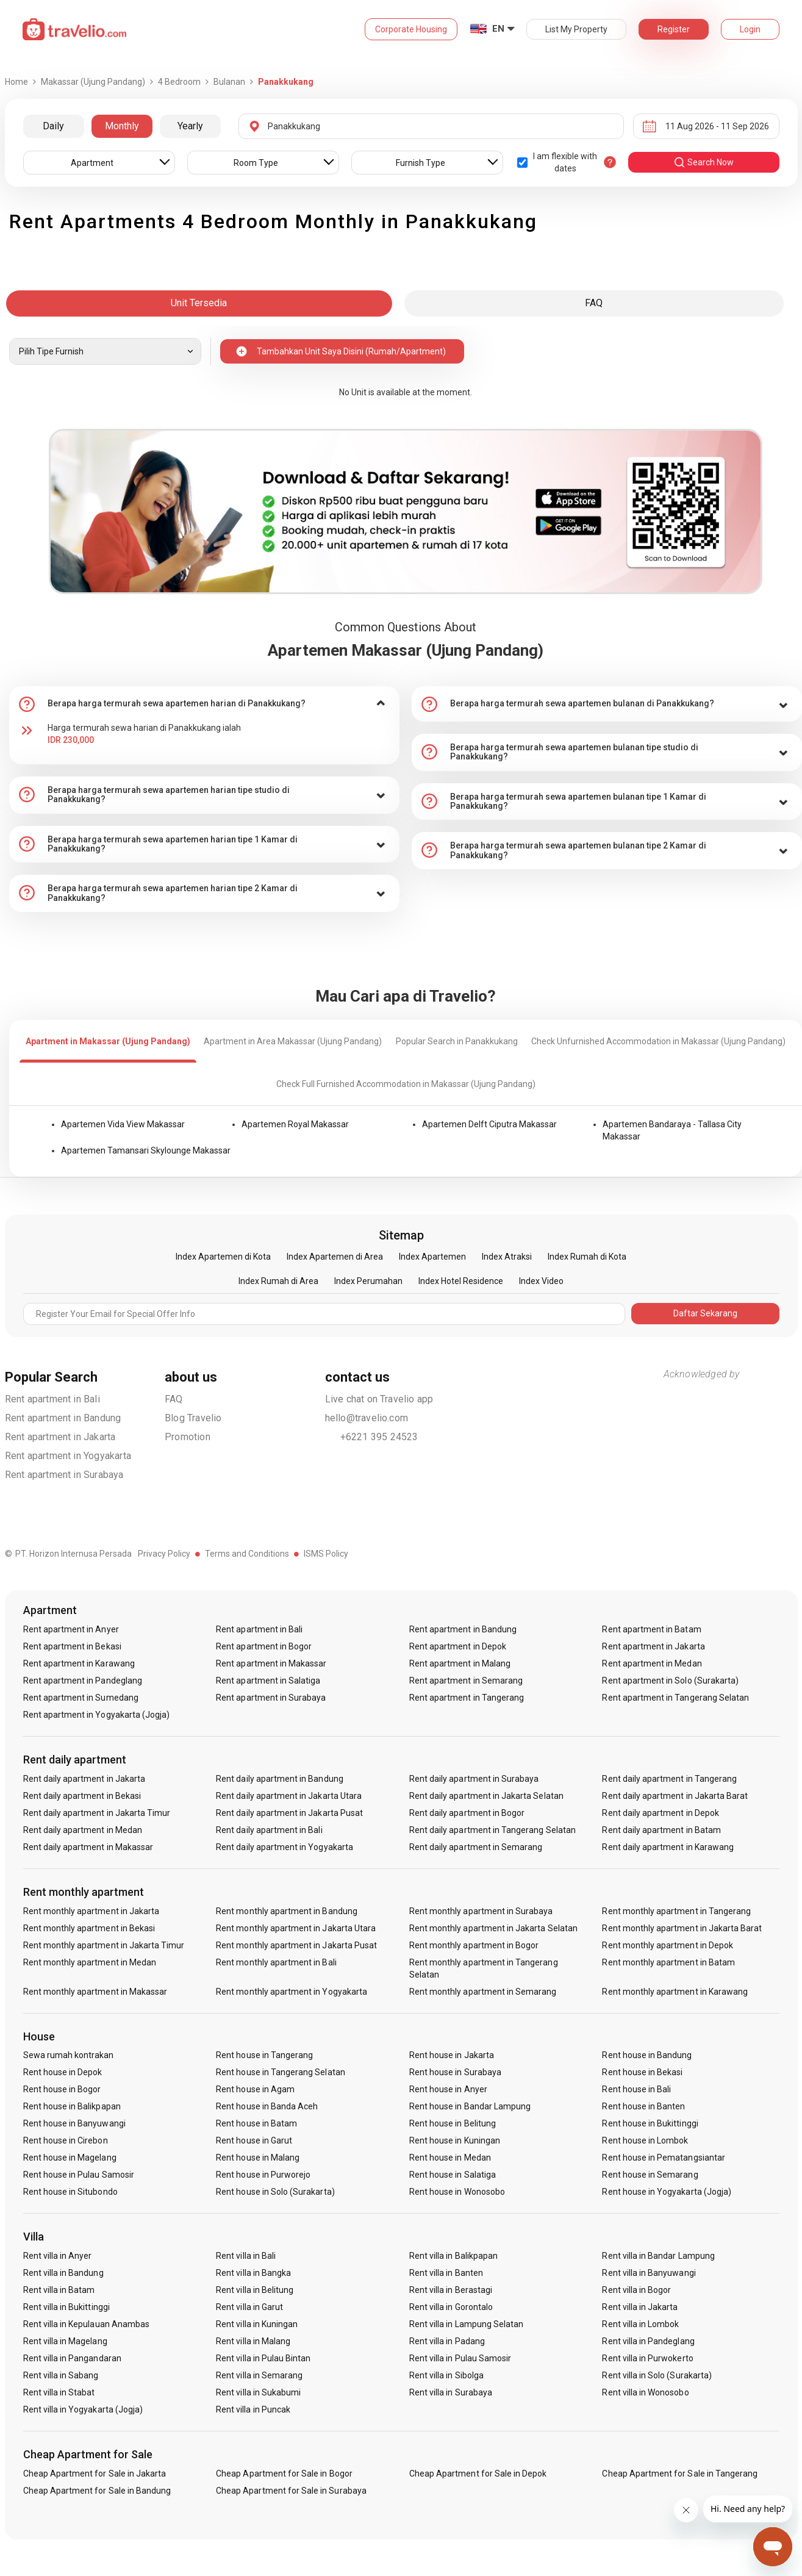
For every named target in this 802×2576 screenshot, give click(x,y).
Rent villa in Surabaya (450, 2392)
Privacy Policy (164, 1554)
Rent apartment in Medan (651, 1663)
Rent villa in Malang (253, 2341)
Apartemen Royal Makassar (295, 1124)
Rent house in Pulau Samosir (78, 2175)
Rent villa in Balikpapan (453, 2256)
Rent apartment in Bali (52, 1399)
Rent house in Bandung (647, 2055)
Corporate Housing (411, 29)
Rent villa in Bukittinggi (66, 2307)
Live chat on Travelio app (379, 1399)
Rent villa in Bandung (63, 2273)
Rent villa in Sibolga (446, 2375)
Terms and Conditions (247, 1554)
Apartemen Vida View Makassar (123, 1124)
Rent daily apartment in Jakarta (84, 1779)
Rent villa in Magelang (65, 2341)
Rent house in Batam (256, 2123)
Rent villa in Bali (246, 2256)
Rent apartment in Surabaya (64, 1474)
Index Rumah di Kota (587, 1256)
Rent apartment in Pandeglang (82, 1680)
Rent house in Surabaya (455, 2072)
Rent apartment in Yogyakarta (68, 1456)
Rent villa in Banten (446, 2273)
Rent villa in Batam (59, 2290)
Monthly (122, 126)
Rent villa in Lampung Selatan (466, 2324)
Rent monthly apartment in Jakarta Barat (682, 1928)
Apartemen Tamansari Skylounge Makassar (146, 1150)
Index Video (541, 1281)
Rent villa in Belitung (254, 2290)
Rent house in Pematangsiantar (663, 2157)
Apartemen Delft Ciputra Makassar (489, 1124)
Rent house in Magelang (69, 2157)
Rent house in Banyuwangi (74, 2123)
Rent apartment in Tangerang (466, 1697)
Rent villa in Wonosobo (645, 2392)
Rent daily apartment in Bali (269, 1830)
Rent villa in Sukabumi (258, 2392)
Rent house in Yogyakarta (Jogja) (666, 2192)
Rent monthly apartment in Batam (668, 1962)
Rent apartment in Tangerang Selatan (675, 1697)
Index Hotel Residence (460, 1281)
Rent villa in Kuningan (257, 2324)
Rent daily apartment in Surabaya (474, 1779)
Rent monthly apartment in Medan (90, 1962)
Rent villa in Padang (447, 2341)
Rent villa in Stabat (59, 2392)
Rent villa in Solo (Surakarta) (657, 2375)
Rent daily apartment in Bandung (279, 1779)
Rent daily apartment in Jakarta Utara (289, 1796)
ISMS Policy (326, 1554)
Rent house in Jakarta (451, 2055)
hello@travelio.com (367, 1418)
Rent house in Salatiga (452, 2175)
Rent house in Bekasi (642, 2072)
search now (703, 162)
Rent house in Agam (255, 2089)
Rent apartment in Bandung (63, 1418)
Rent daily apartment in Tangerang (669, 1779)
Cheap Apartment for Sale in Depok (478, 2473)
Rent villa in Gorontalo (451, 2307)
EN (498, 28)
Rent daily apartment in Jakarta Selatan (486, 1796)
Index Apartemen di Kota (223, 1256)
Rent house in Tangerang (264, 2055)
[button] (204, 703)
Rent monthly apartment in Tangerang (676, 1911)
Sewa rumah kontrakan (68, 2055)
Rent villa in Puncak (253, 2409)
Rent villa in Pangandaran (72, 2358)
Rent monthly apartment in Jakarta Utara (296, 1928)
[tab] (204, 703)
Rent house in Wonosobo (457, 2192)
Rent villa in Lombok (640, 2324)
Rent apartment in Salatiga (268, 1680)
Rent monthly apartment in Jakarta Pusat (296, 1945)
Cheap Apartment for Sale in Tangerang (679, 2473)
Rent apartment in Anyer (71, 1629)
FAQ (174, 1399)
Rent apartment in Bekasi (72, 1646)
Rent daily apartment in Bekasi (82, 1796)
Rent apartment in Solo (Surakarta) (670, 1680)
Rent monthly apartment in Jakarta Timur (104, 1945)
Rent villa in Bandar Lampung (658, 2256)
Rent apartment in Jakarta (60, 1437)
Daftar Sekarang (705, 1313)
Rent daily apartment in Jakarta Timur (97, 1813)
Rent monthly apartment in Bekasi (89, 1928)
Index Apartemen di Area (335, 1256)
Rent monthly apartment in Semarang (483, 1992)
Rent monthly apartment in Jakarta (91, 1911)
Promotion (187, 1437)
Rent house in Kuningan (454, 2140)
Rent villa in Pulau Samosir (460, 2358)
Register (673, 29)
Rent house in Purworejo (263, 2175)
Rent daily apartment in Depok (660, 1813)
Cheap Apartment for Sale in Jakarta (94, 2473)
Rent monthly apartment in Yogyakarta (291, 1992)
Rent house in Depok (62, 2072)
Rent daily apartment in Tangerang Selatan (492, 1830)
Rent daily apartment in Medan (82, 1830)
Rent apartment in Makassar (271, 1663)
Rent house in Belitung (452, 2123)
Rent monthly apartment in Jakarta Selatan (493, 1928)
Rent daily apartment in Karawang (668, 1847)
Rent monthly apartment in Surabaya (481, 1911)
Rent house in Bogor (62, 2089)
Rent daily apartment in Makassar (88, 1847)
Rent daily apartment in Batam (661, 1830)
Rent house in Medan (450, 2157)
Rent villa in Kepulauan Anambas (86, 2324)
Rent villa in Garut (249, 2307)
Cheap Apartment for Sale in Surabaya (291, 2490)
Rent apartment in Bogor (264, 1646)
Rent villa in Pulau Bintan (263, 2358)
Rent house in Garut (254, 2140)
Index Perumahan (368, 1281)
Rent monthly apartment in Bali (276, 1962)
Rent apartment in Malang (459, 1663)
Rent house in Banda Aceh (267, 2106)
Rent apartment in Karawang (79, 1663)
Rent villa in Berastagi (450, 2290)
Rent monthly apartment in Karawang (675, 1992)
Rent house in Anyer (448, 2089)
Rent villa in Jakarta (640, 2307)
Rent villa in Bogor (636, 2290)
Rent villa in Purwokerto (647, 2358)
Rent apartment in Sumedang (80, 1697)
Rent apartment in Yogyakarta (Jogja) (96, 1715)
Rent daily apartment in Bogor (467, 1813)
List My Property (576, 29)
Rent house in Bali (636, 2089)
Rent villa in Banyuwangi (648, 2273)
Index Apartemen (432, 1256)
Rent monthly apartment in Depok (667, 1945)
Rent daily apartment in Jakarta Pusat (289, 1813)
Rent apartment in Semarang (466, 1680)
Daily (53, 126)
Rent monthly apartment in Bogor (474, 1945)
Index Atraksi (507, 1256)
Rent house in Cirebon (65, 2140)
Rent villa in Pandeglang (648, 2341)
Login (750, 29)
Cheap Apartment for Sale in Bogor (284, 2473)
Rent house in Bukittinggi (650, 2123)
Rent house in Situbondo (70, 2192)
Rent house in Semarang (650, 2175)
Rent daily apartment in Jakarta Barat (675, 1796)
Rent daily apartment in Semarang (476, 1847)
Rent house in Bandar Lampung (470, 2106)
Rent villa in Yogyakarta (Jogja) (83, 2409)
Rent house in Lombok (645, 2140)
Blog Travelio (193, 1418)
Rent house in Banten (643, 2106)
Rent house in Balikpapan (72, 2106)
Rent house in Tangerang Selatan (280, 2072)
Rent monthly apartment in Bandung (286, 1911)
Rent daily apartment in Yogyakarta (284, 1847)
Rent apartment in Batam (651, 1629)
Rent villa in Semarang (259, 2375)
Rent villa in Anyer (57, 2256)
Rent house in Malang (257, 2157)
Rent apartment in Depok (457, 1646)
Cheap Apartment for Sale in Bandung (97, 2490)
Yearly (190, 126)
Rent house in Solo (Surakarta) (275, 2192)
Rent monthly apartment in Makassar (95, 1992)
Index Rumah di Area (278, 1281)
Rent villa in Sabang (61, 2375)
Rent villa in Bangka (253, 2273)
